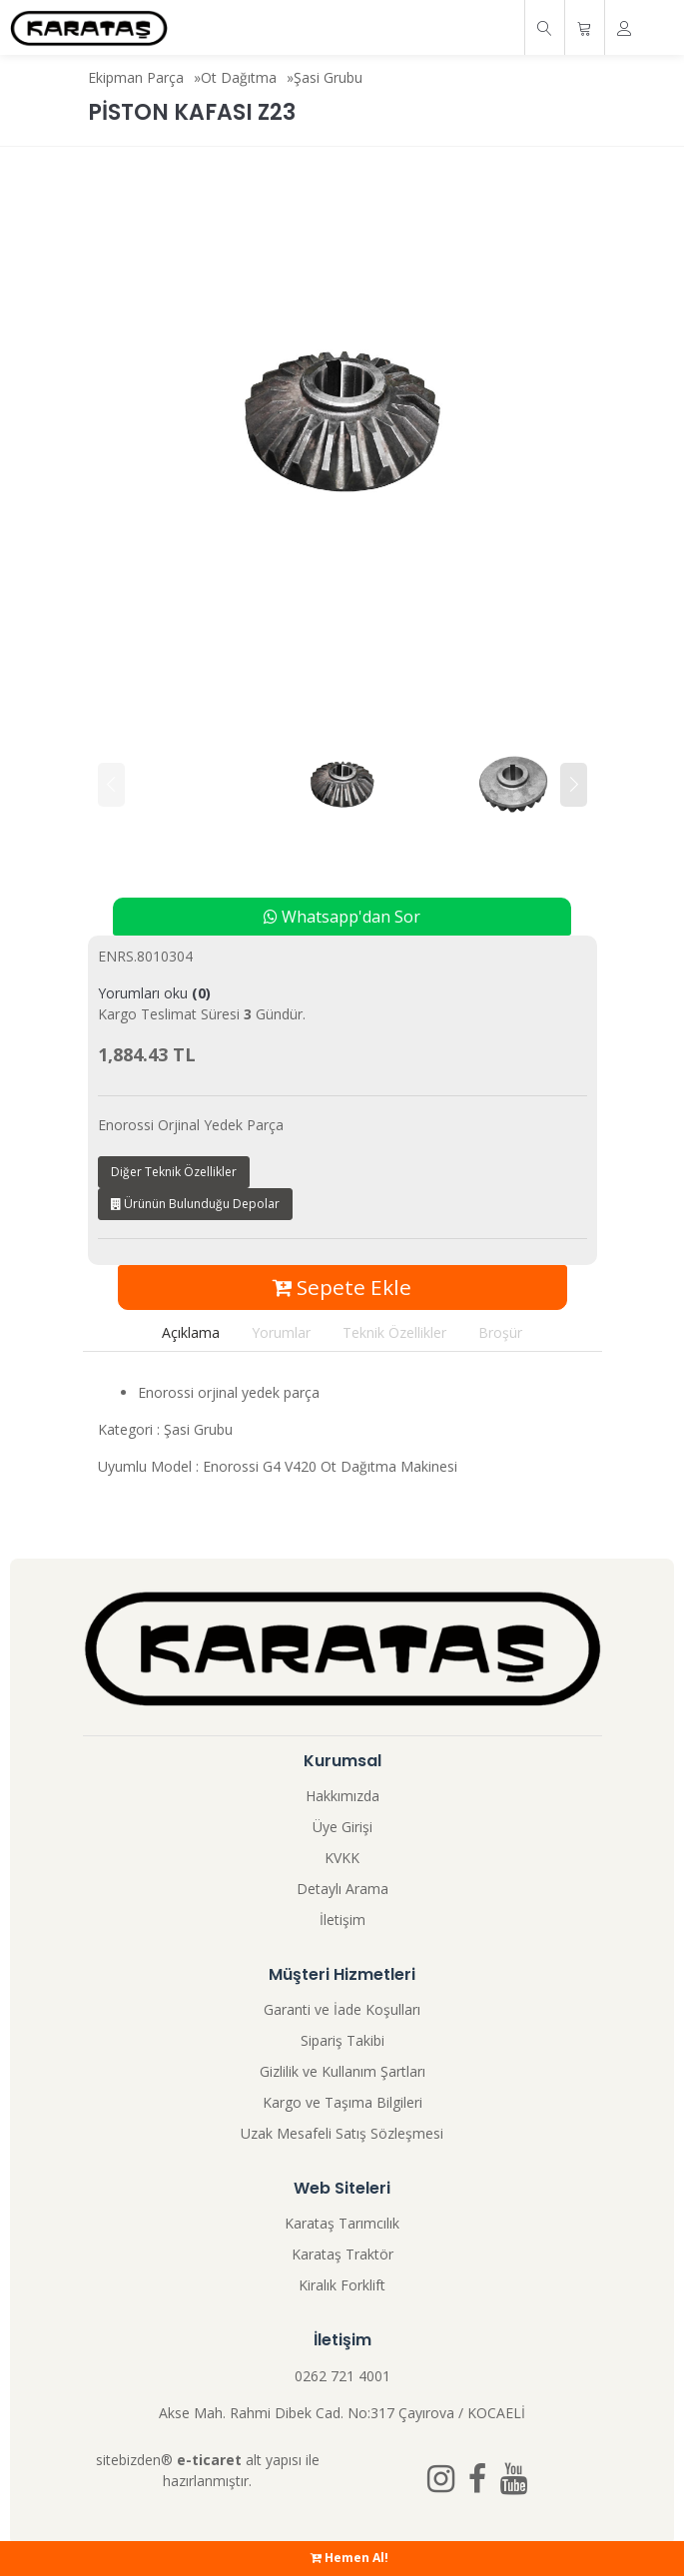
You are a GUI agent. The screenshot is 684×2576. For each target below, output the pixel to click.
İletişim (342, 1919)
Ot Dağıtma (239, 77)
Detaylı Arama (342, 1888)
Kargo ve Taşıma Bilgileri (342, 2102)
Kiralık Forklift (342, 2284)
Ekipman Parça (136, 77)
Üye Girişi (342, 1826)
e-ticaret (209, 2459)
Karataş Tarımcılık (342, 2223)
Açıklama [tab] (191, 1332)
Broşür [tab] (500, 1332)
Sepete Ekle (342, 1287)
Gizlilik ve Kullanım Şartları (342, 2071)
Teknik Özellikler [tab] (394, 1332)
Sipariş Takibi (342, 2040)
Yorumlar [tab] (281, 1332)
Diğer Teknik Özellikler (174, 1171)
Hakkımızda (342, 1795)
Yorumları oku (154, 992)
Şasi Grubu (328, 77)
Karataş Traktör (342, 2254)
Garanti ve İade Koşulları (342, 2009)
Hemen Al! (349, 2557)
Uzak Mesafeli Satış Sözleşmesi (342, 2133)
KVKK (342, 1857)
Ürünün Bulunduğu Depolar (195, 1203)
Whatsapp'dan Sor (342, 917)
